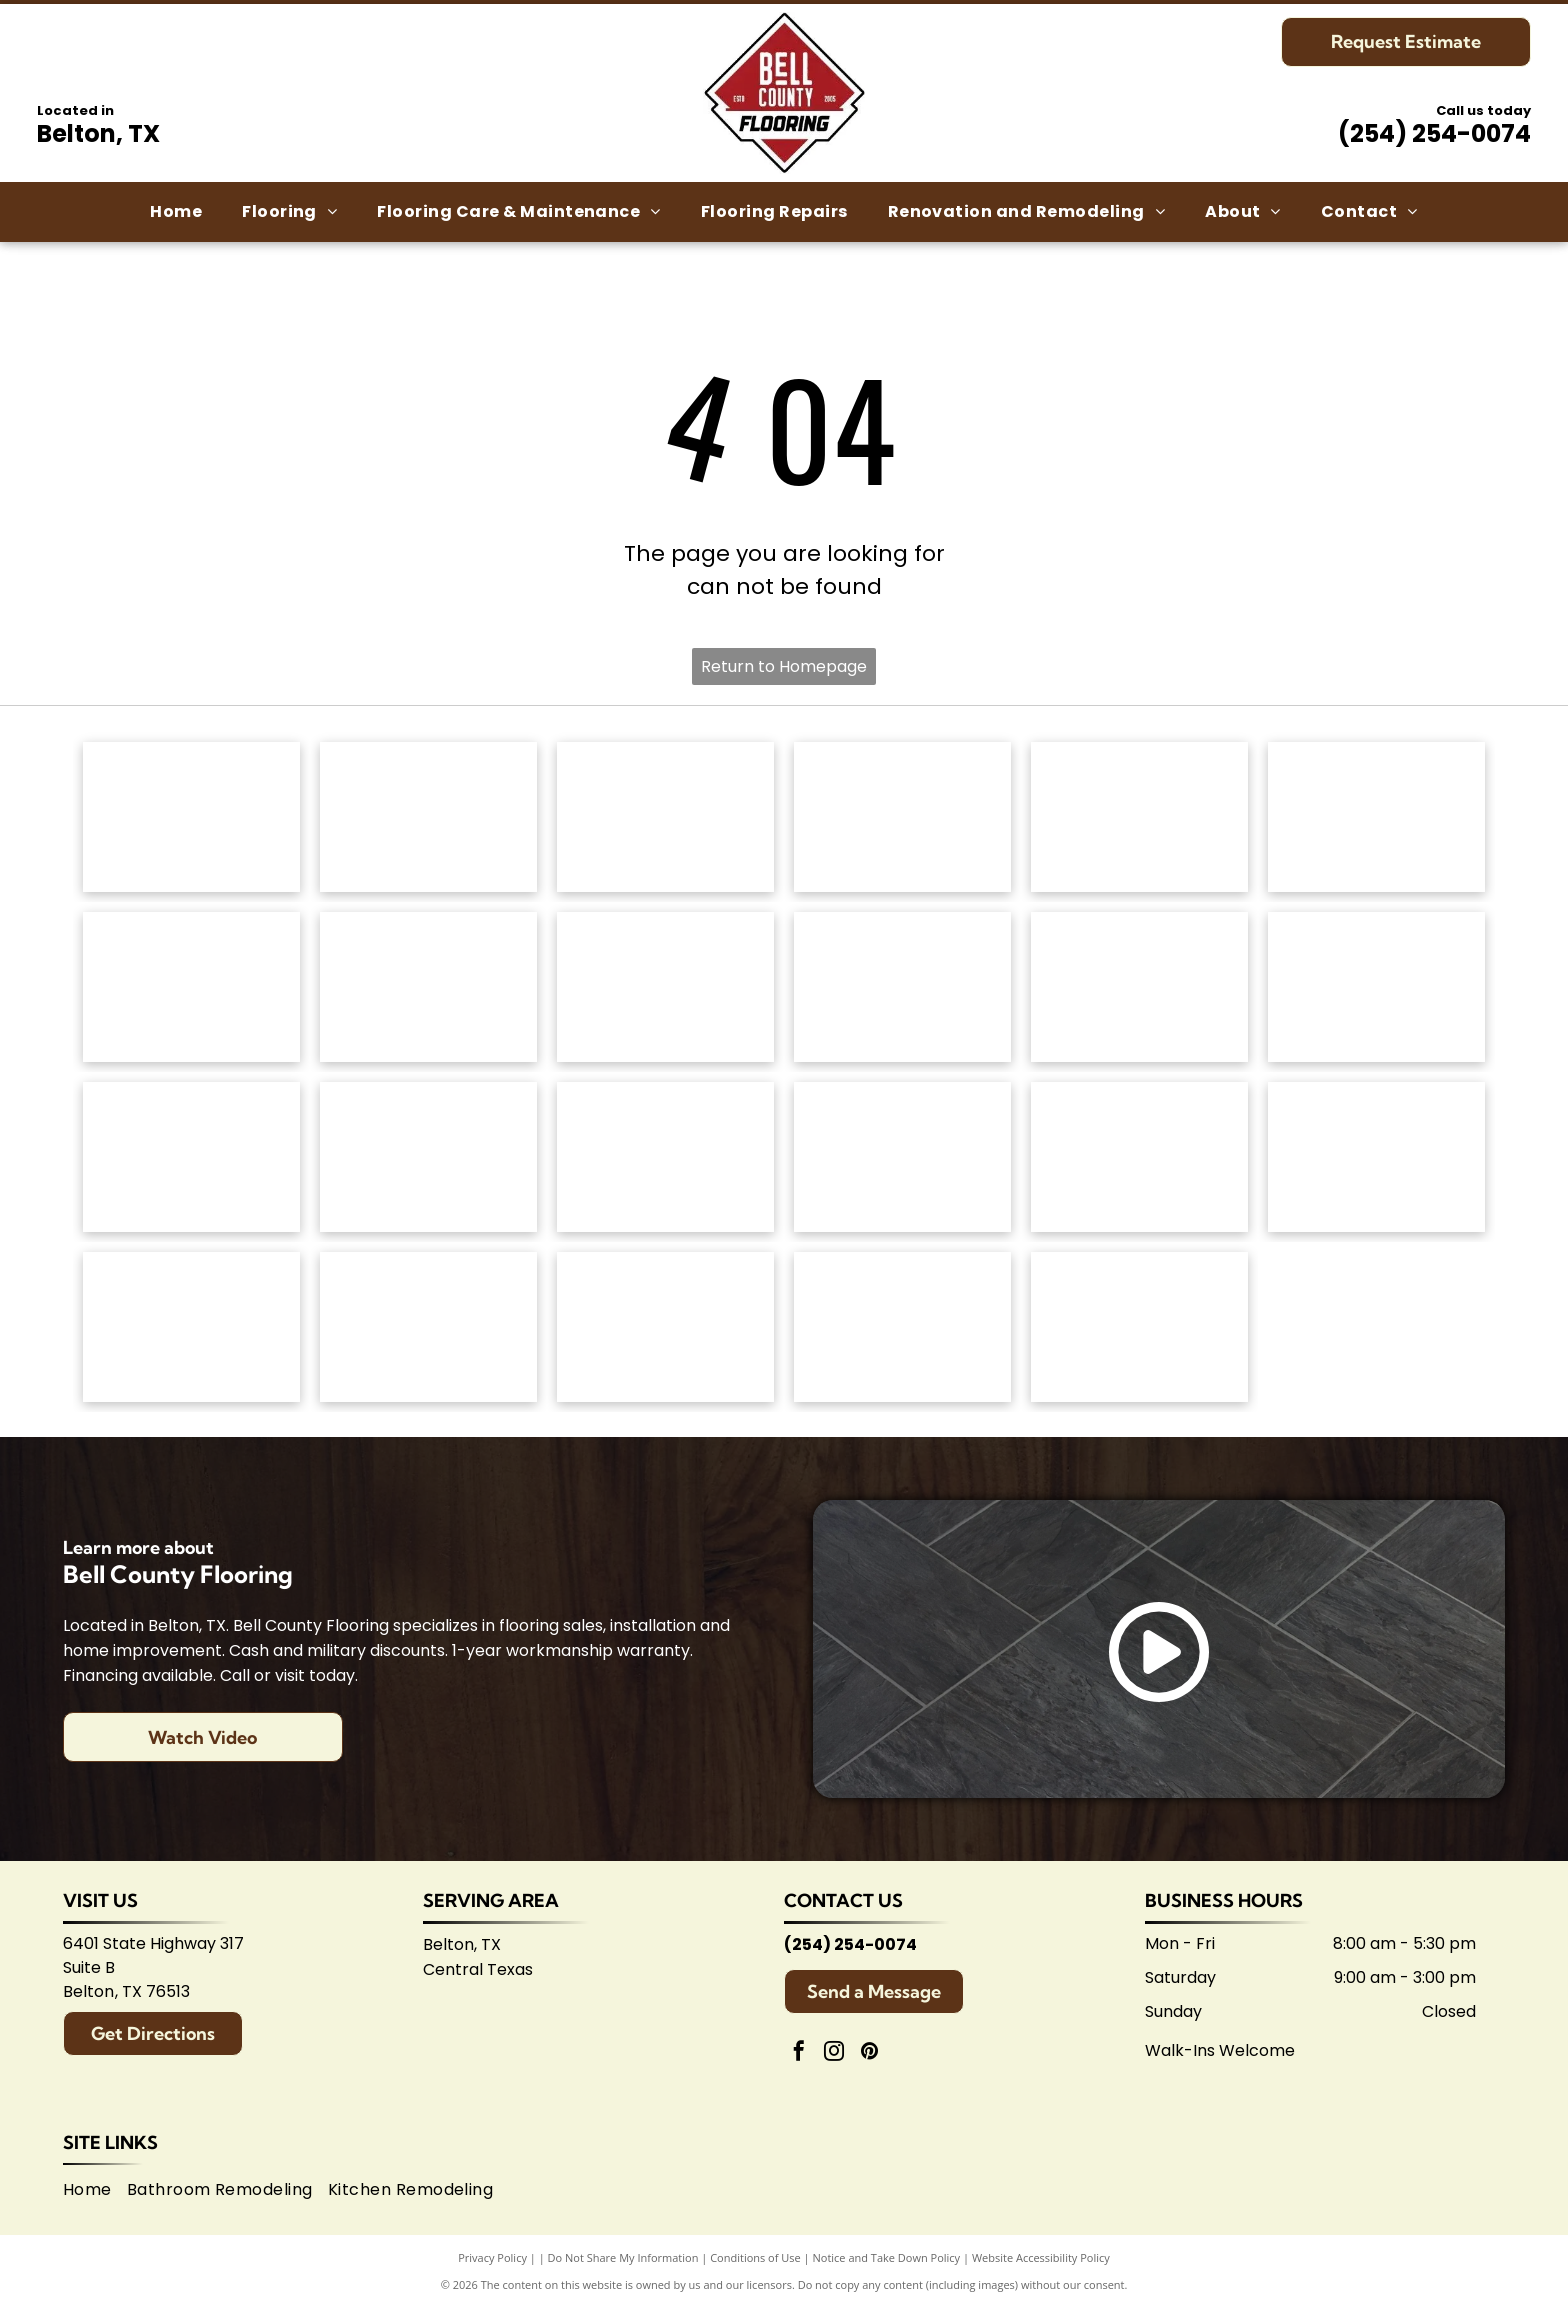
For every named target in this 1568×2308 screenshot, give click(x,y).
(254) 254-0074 (1434, 133)
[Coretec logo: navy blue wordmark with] (902, 987)
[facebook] (799, 2053)
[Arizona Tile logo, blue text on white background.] (191, 1327)
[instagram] (834, 2053)
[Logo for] (428, 987)
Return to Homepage (784, 666)
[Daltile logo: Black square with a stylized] (1376, 987)
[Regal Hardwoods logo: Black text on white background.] (191, 987)
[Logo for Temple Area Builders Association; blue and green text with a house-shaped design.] (665, 1327)
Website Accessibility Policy (1041, 2257)
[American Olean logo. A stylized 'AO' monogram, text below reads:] (1376, 1157)
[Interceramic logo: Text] (428, 1157)
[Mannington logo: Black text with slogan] (665, 987)
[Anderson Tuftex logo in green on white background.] (191, 817)
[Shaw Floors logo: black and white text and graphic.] (665, 817)
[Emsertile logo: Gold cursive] (191, 1157)
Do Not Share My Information (623, 2257)
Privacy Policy (492, 2257)
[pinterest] (869, 2053)
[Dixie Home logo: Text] (1376, 817)
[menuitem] (176, 212)
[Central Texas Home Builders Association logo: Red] (902, 1327)
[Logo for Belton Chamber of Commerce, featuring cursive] (428, 1327)
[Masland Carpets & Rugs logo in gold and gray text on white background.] (1139, 817)
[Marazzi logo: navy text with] (665, 1157)
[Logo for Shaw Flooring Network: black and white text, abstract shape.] (1139, 1327)
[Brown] (902, 1157)
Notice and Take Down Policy (887, 2257)
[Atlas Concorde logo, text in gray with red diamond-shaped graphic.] (1139, 987)
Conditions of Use (755, 2257)
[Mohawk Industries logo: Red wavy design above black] (428, 817)
